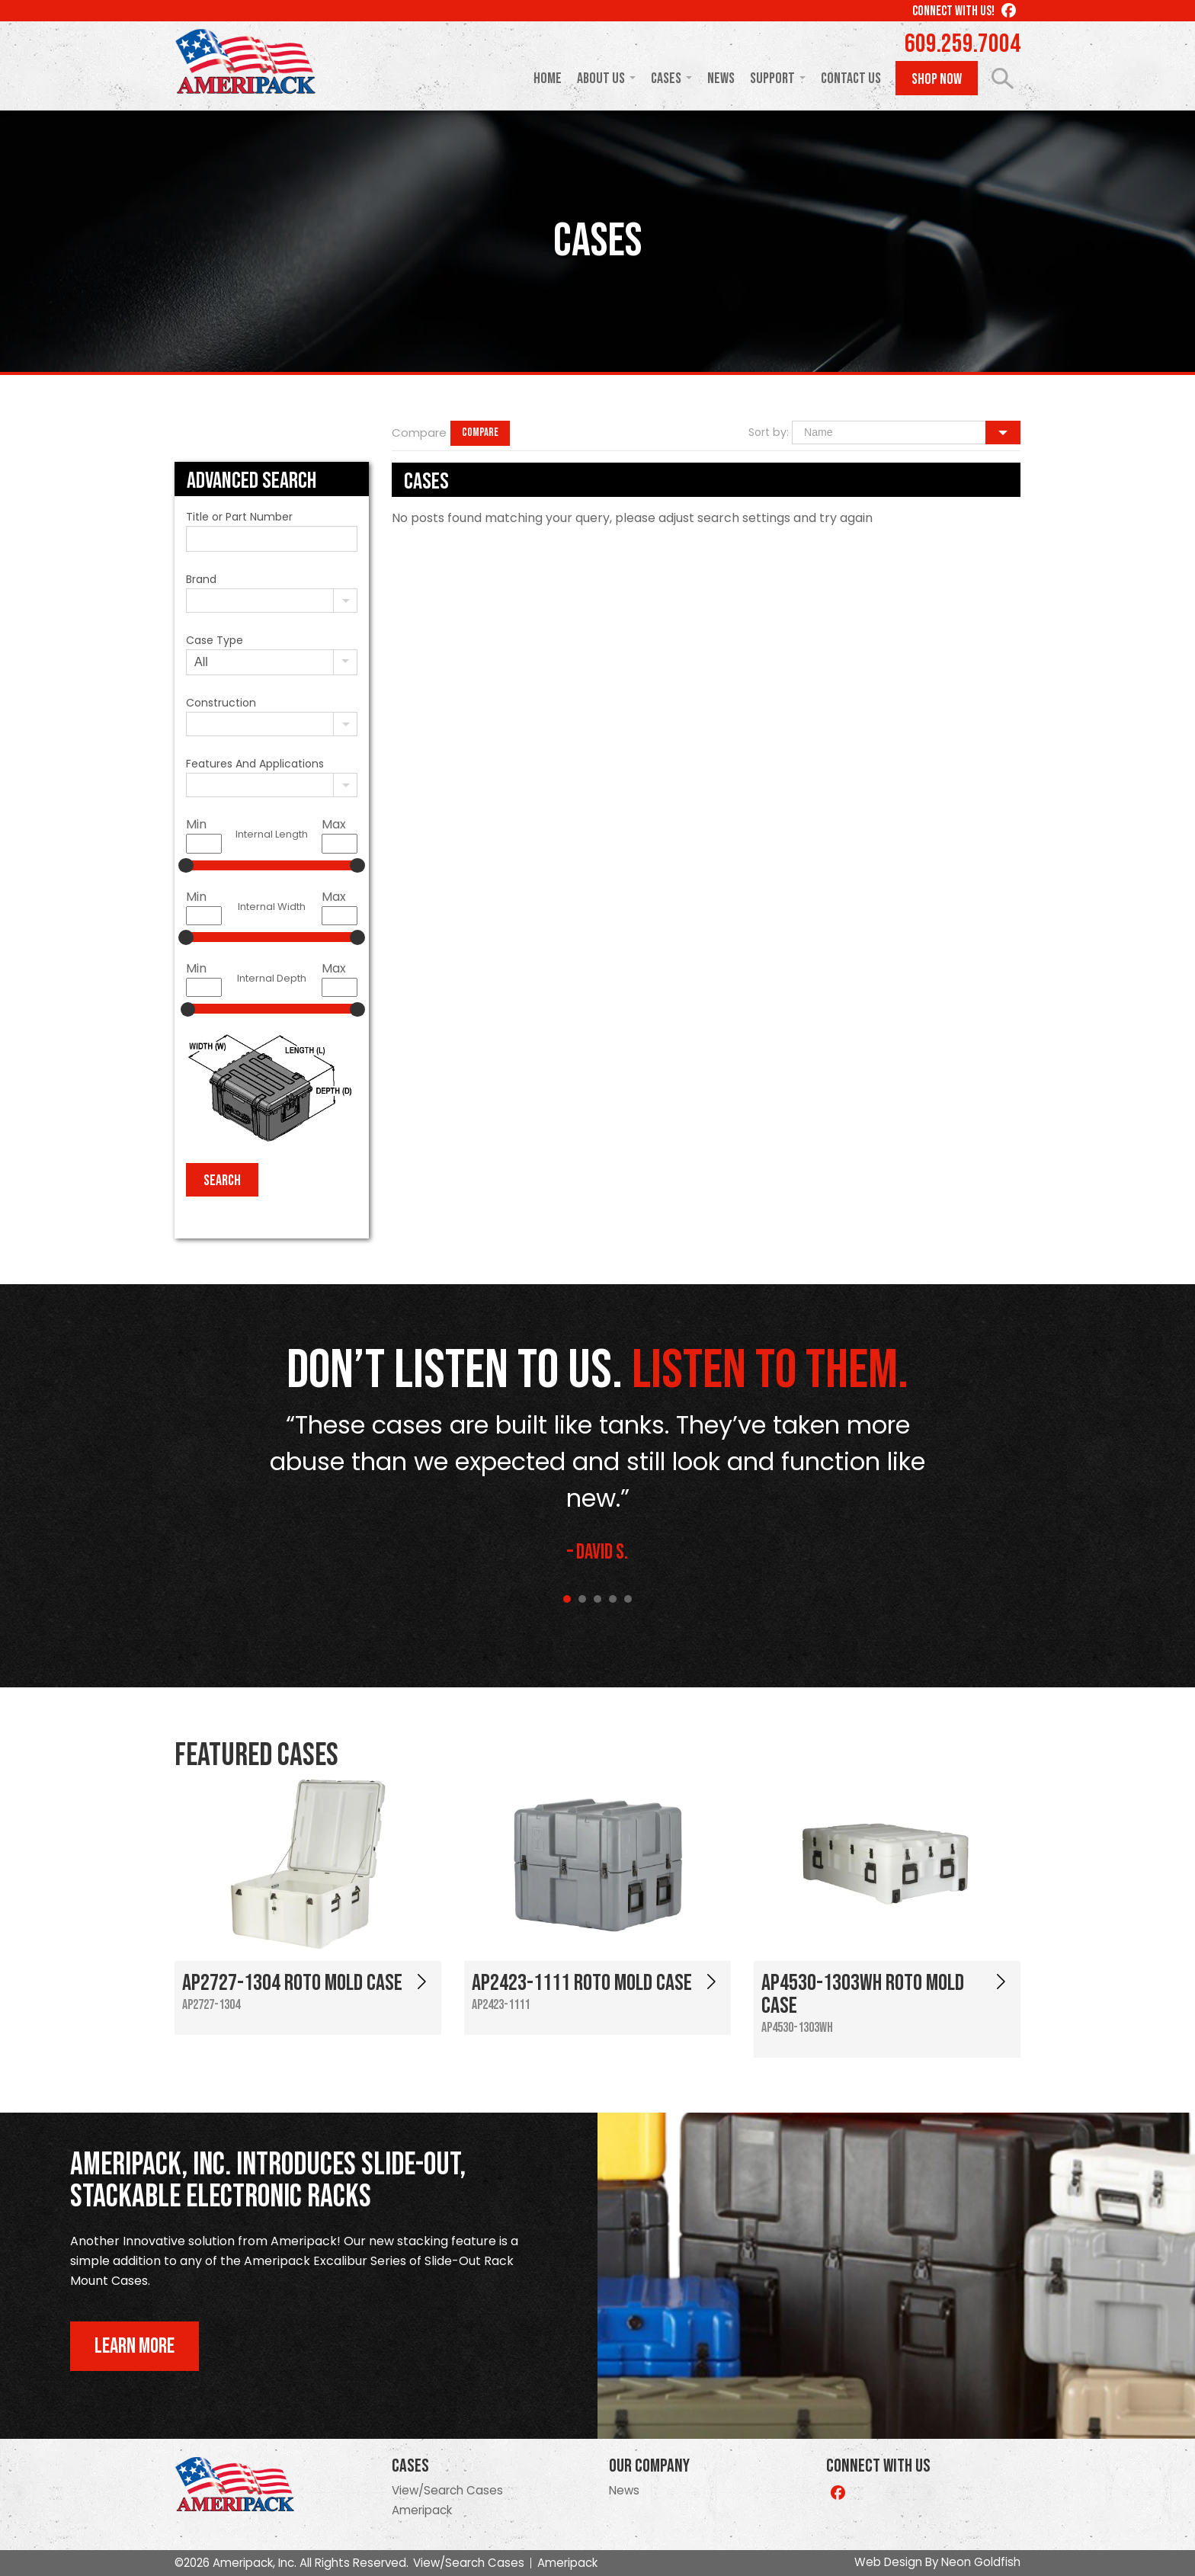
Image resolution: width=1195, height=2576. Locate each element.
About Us (601, 78)
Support (772, 78)
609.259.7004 (962, 44)
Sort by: (768, 432)
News (721, 78)
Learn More (135, 2346)
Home (547, 78)
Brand (201, 579)
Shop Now (936, 79)
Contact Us (851, 78)
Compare (480, 432)
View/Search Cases (447, 2490)
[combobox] (271, 600)
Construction (221, 702)
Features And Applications (255, 763)
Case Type (214, 640)
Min (196, 824)
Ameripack (422, 2510)
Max (334, 824)
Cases (666, 78)
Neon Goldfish (980, 2562)
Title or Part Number (239, 516)
